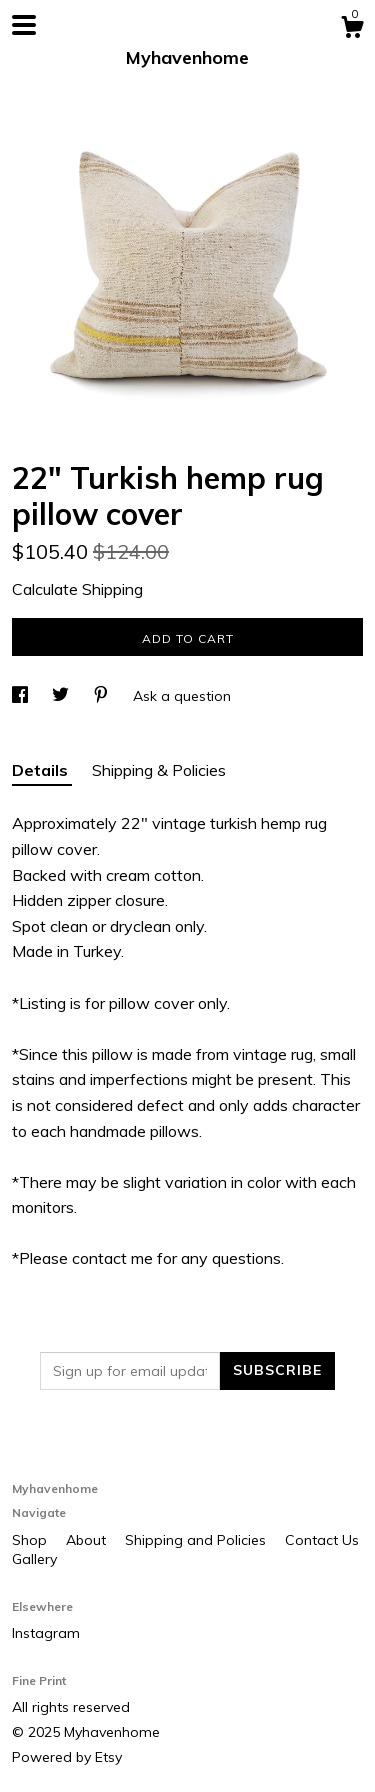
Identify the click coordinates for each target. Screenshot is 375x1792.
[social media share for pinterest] (103, 696)
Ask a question (182, 696)
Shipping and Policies (197, 1540)
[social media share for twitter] (62, 696)
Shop (31, 1540)
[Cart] (352, 30)
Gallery (34, 1559)
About (88, 1540)
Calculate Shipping (77, 589)
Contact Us (322, 1540)
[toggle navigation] (24, 25)
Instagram (46, 1633)
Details (42, 770)
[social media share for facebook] (22, 696)
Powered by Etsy (67, 1757)
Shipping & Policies (159, 770)
